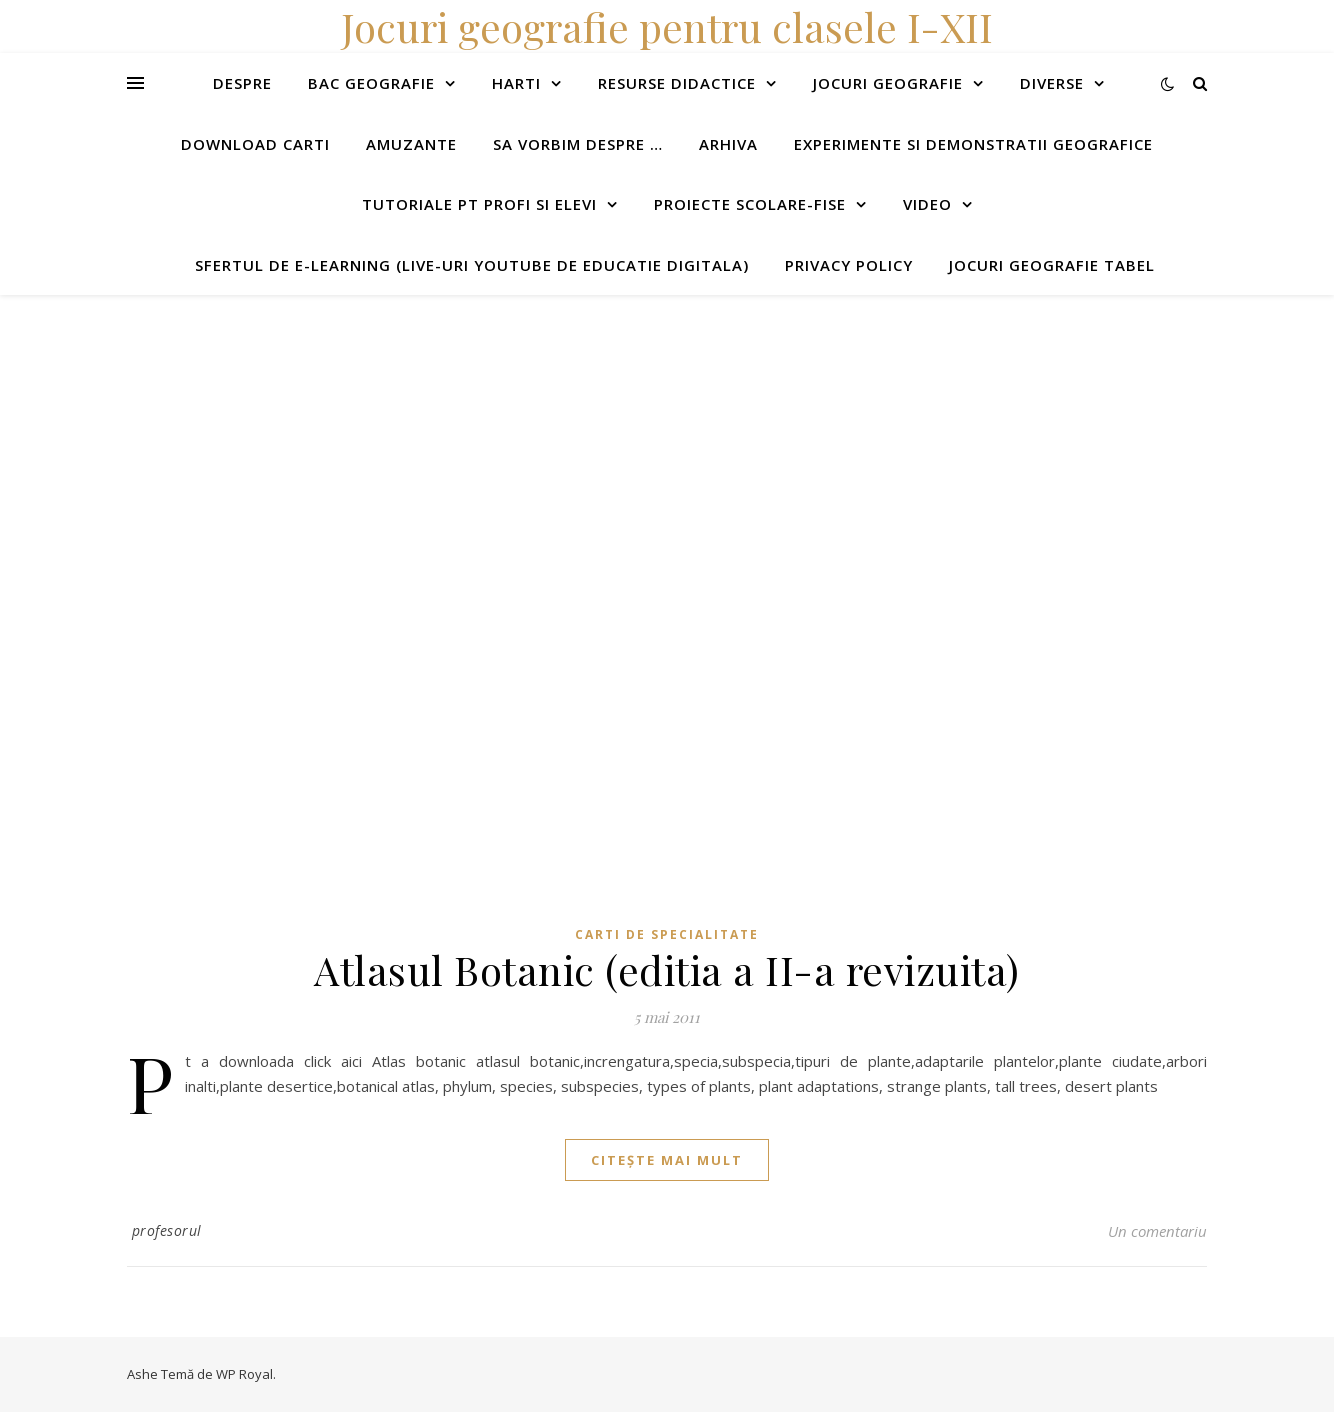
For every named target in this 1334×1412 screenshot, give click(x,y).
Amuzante (411, 144)
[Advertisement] (600, 435)
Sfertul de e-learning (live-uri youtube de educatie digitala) (472, 265)
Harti (516, 83)
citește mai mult (667, 1160)
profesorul (167, 1230)
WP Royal (244, 1374)
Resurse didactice (677, 83)
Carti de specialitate (667, 934)
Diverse (1052, 83)
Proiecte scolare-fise (750, 204)
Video (927, 204)
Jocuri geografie (888, 83)
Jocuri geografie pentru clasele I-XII (667, 26)
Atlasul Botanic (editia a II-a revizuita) (667, 969)
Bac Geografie (371, 83)
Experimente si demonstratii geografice (973, 144)
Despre (242, 83)
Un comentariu (1157, 1231)
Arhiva (728, 144)
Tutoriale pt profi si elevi (479, 204)
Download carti (255, 144)
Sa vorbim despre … (578, 144)
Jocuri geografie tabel (1052, 265)
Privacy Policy (849, 265)
